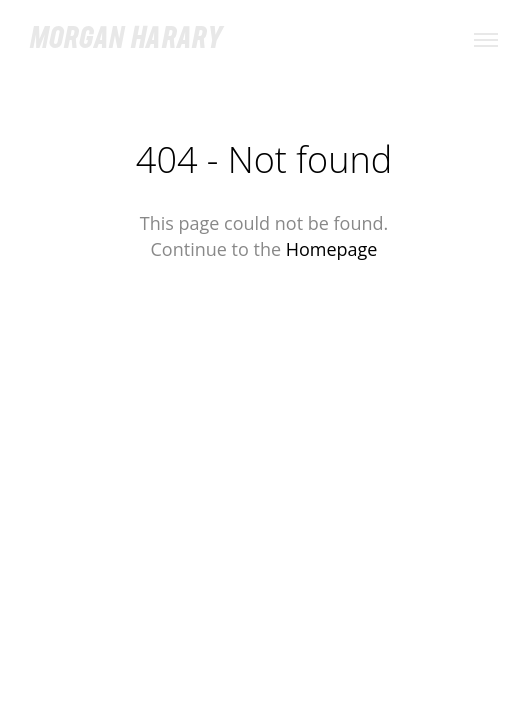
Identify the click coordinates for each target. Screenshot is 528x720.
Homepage (332, 249)
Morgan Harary (126, 40)
